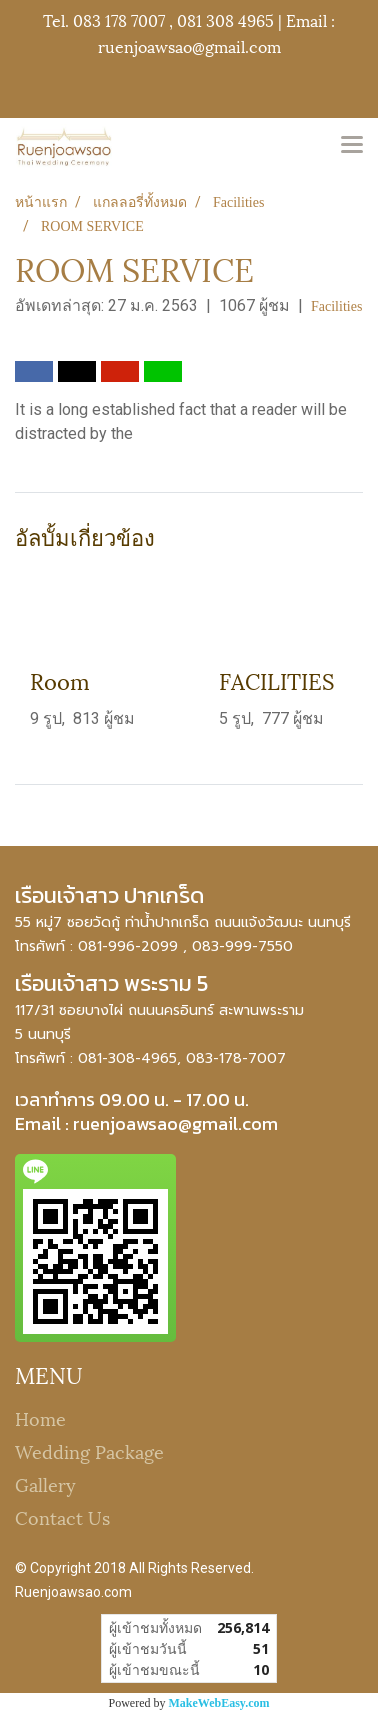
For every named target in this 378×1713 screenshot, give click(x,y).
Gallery (45, 1483)
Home (40, 1417)
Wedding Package (89, 1450)
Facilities (336, 306)
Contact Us (62, 1516)
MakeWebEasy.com (219, 1703)
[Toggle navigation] (352, 146)
